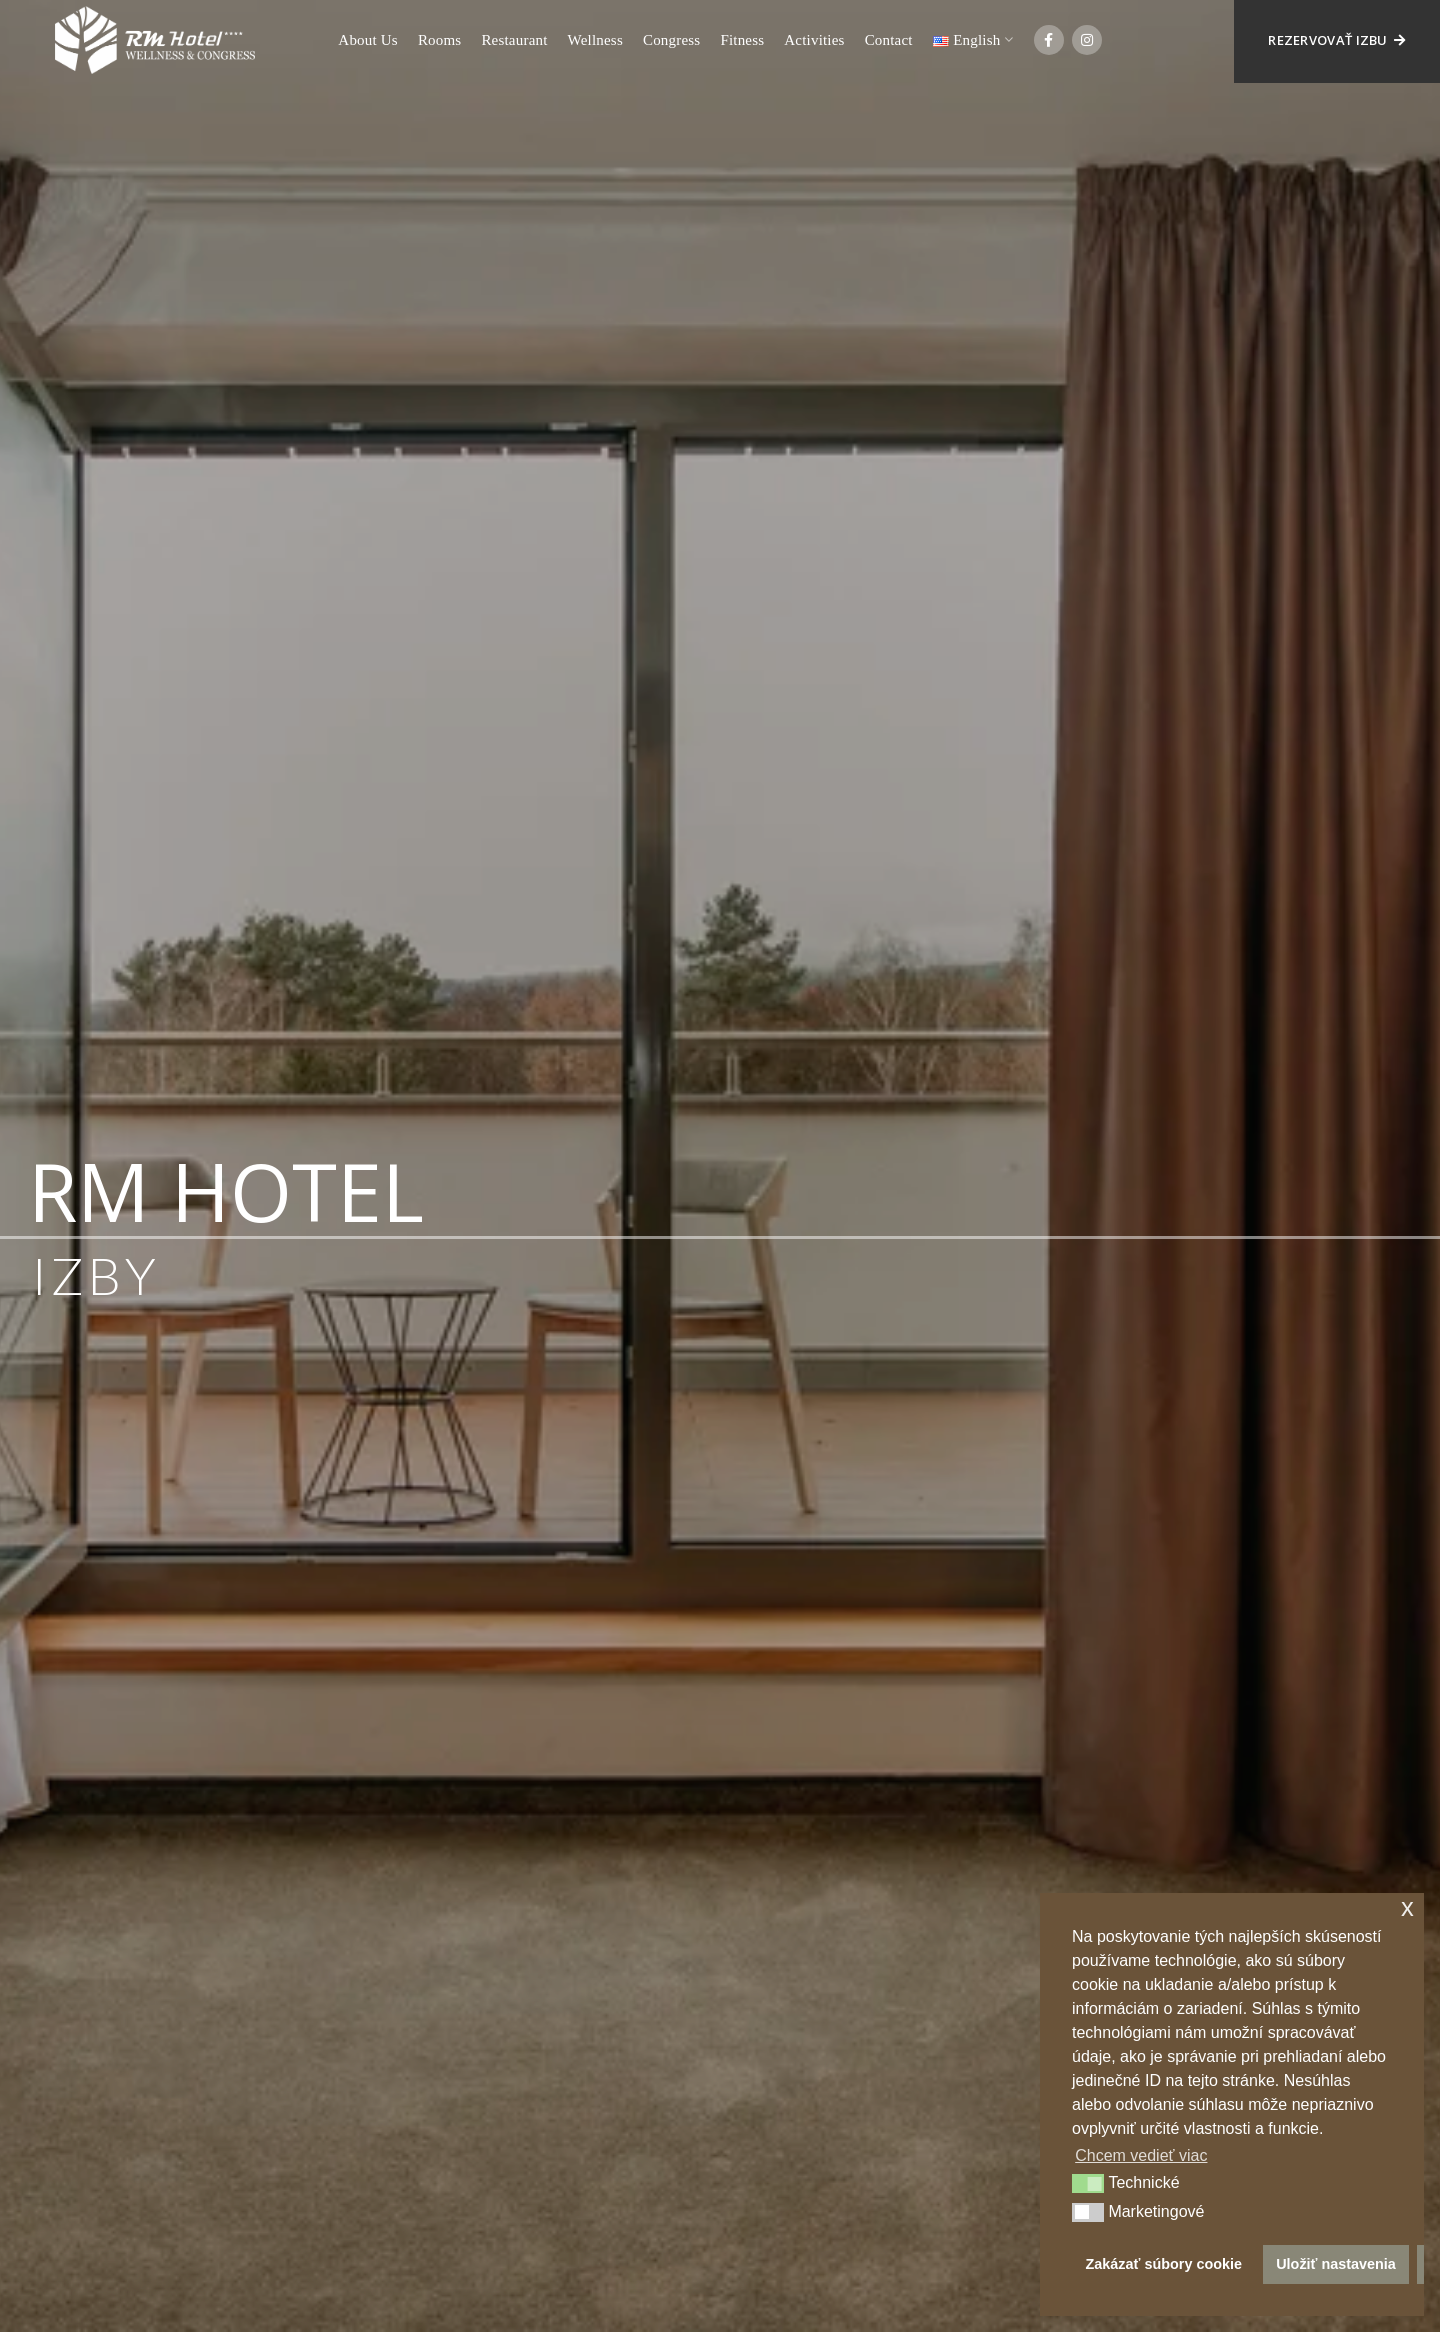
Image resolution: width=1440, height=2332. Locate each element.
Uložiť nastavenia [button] (1336, 2264)
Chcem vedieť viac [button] (1141, 2155)
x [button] (1407, 1907)
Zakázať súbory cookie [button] (1164, 2264)
